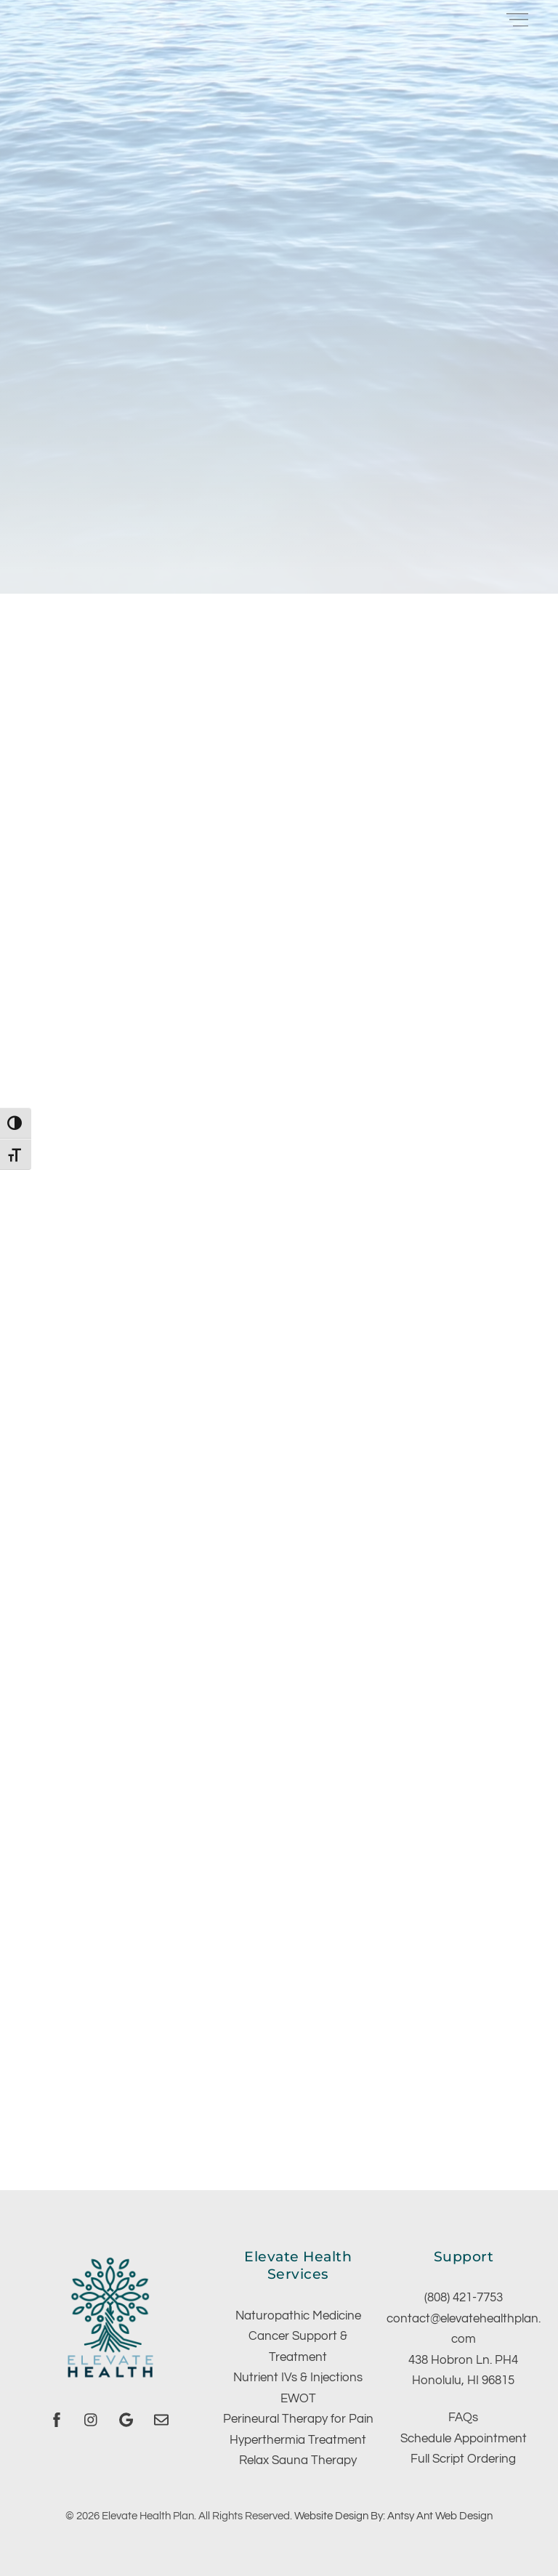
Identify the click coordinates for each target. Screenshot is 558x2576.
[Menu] (517, 19)
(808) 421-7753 (463, 2297)
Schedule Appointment (463, 2438)
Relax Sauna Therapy (298, 2460)
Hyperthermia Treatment (298, 2440)
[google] (126, 2419)
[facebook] (56, 2419)
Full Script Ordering (463, 2459)
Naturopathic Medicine (298, 2315)
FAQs (463, 2417)
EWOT (298, 2398)
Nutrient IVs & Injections (298, 2377)
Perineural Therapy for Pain (298, 2419)
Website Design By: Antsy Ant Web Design (393, 2516)
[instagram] (91, 2419)
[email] (161, 2419)
